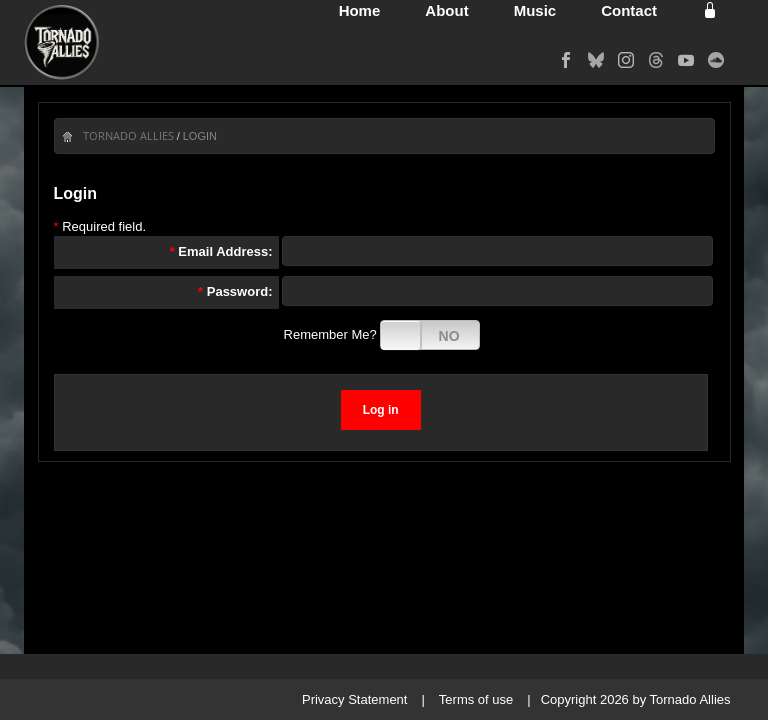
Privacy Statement (355, 699)
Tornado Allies (128, 135)
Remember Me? (330, 334)
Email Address (223, 251)
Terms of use (476, 699)
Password (237, 291)
